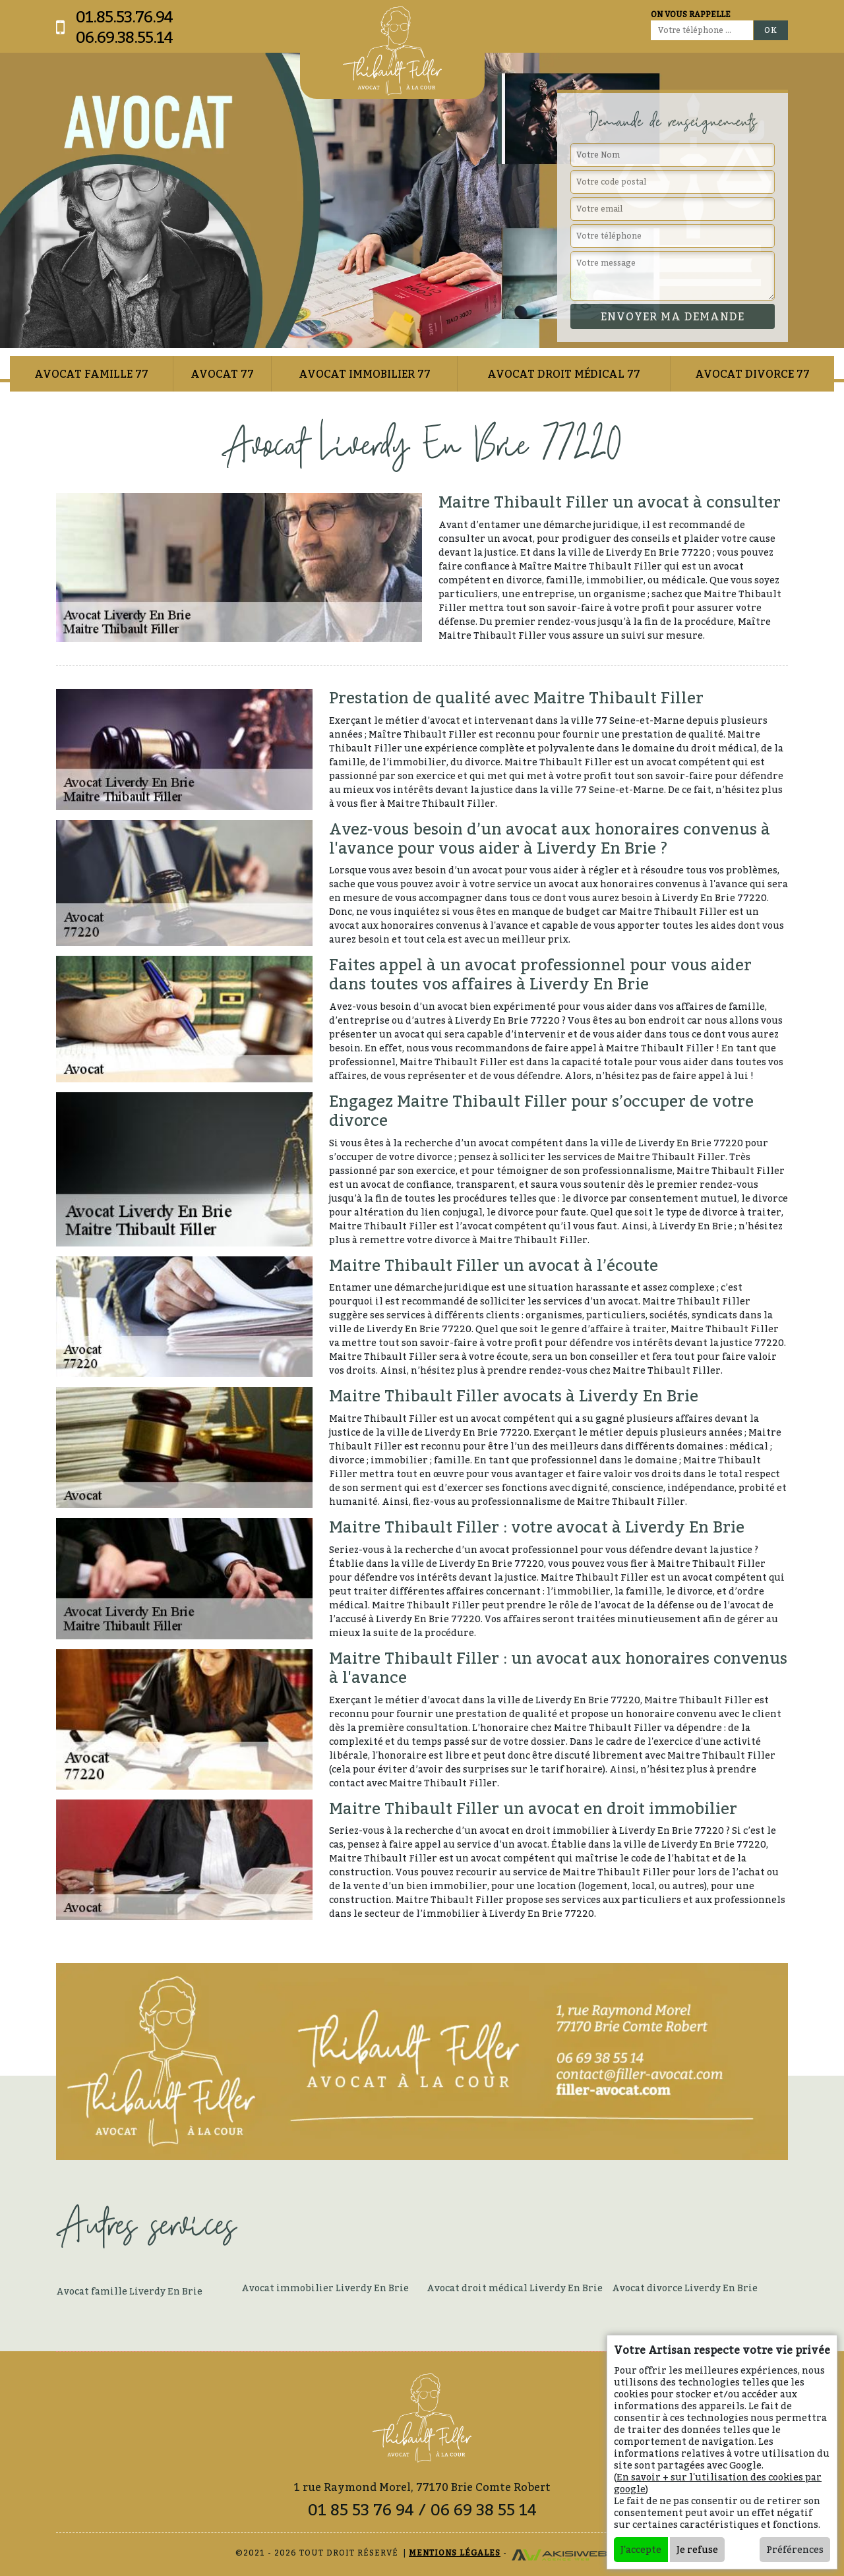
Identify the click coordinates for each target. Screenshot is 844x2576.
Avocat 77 (222, 373)
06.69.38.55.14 (124, 37)
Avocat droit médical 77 (563, 373)
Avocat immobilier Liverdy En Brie (325, 2287)
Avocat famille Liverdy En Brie (129, 2291)
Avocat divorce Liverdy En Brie (685, 2287)
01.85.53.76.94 (124, 16)
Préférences (795, 2549)
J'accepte (640, 2549)
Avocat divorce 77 (752, 373)
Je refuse (697, 2549)
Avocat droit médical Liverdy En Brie (515, 2287)
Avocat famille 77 (91, 373)
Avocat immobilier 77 (365, 373)
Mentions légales (454, 2553)
